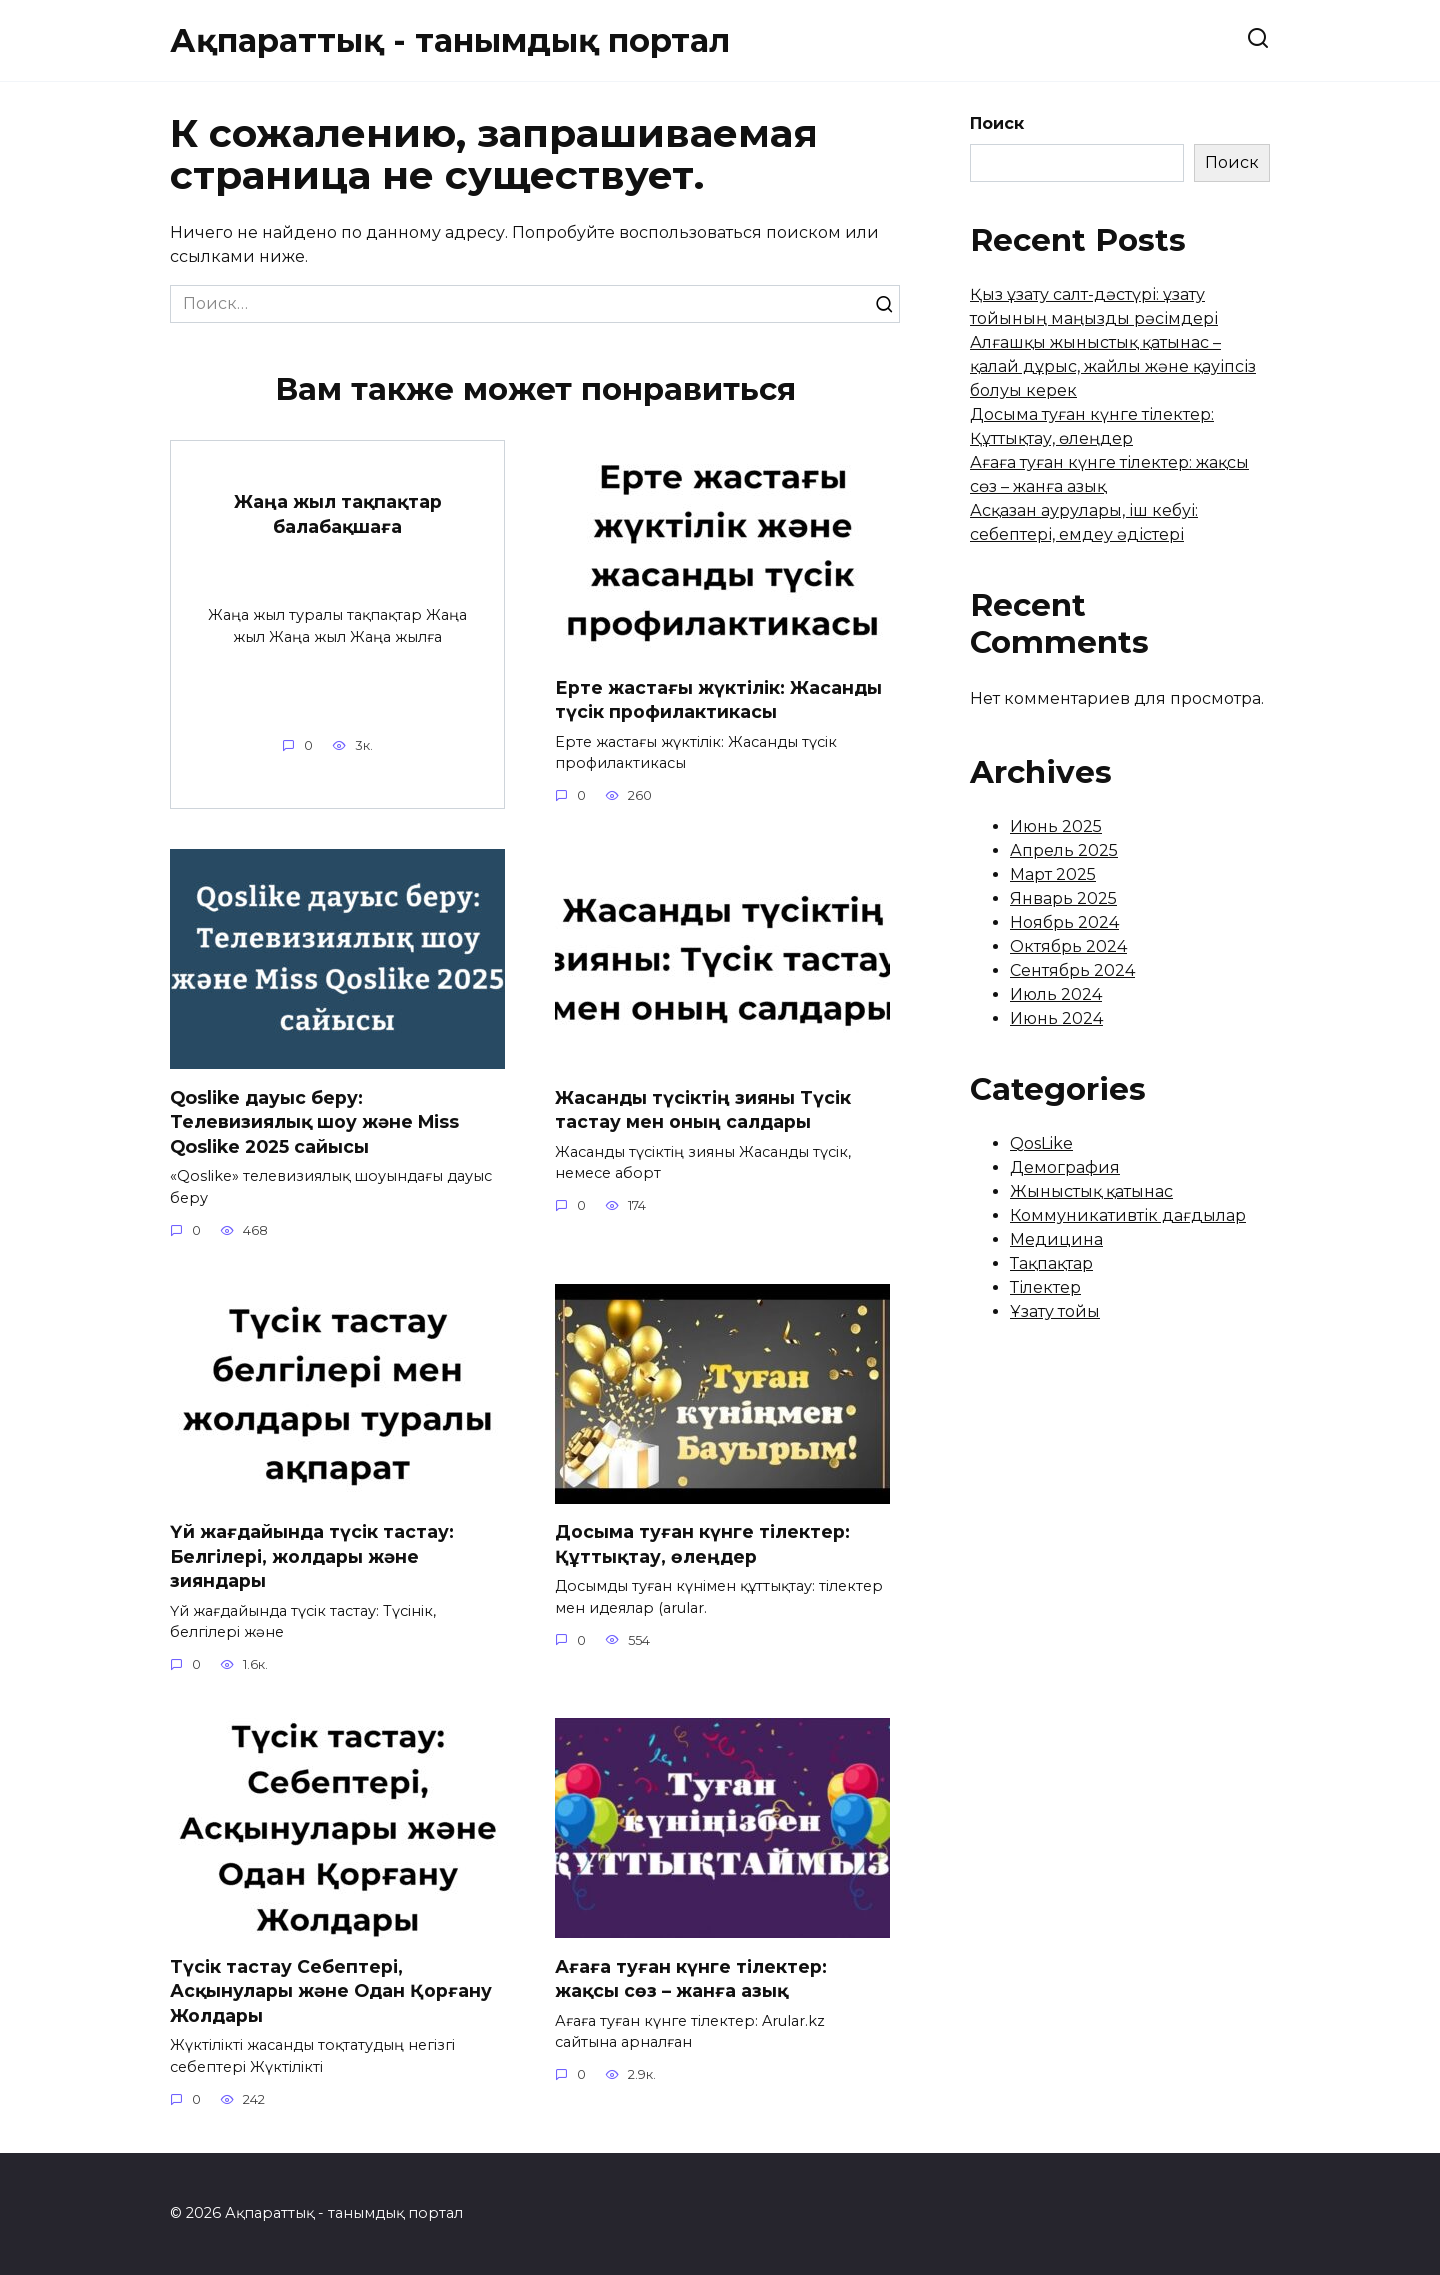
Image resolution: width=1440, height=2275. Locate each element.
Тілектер (1045, 1287)
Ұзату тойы (1055, 1311)
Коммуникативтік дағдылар (1128, 1215)
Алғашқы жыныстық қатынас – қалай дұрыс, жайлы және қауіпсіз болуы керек (1113, 366)
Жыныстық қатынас (1091, 1191)
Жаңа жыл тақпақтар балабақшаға (338, 514)
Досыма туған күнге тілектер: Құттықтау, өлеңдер (702, 1544)
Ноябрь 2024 (1064, 922)
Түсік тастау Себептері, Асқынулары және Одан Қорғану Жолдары (331, 1991)
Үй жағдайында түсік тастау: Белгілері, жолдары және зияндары (312, 1556)
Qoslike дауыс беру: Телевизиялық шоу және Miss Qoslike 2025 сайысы (314, 1122)
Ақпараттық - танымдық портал (450, 40)
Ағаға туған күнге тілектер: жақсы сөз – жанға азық (691, 1979)
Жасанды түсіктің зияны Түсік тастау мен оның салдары (703, 1110)
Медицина (1056, 1239)
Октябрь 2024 (1068, 946)
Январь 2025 (1063, 898)
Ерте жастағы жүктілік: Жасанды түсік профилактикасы (718, 700)
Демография (1065, 1167)
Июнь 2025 (1056, 826)
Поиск (997, 123)
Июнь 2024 (1056, 1018)
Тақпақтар (1051, 1263)
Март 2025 (1053, 874)
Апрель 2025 (1064, 850)
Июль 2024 (1056, 994)
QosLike (1041, 1143)
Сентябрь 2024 (1072, 970)
